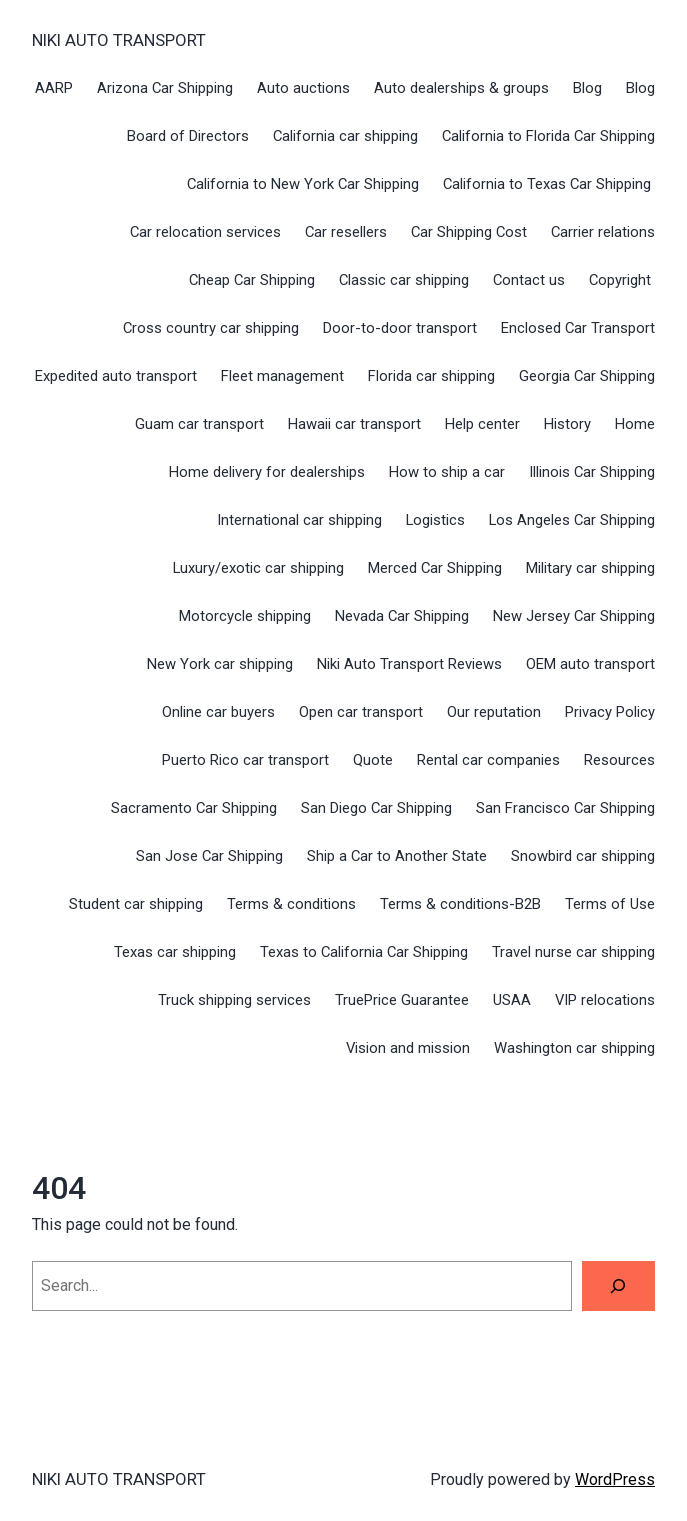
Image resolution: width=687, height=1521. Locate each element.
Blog (587, 88)
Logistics (435, 520)
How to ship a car (447, 472)
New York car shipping (220, 664)
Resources (619, 760)
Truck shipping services (234, 1000)
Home (635, 424)
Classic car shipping (404, 280)
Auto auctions (303, 88)
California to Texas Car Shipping (549, 184)
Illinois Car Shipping (592, 472)
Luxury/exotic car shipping (258, 568)
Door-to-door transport (400, 328)
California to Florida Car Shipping (548, 136)
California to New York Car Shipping (303, 184)
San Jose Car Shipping (209, 856)
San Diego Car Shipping (376, 808)
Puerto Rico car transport (245, 760)
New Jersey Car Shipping (574, 616)
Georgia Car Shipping (587, 376)
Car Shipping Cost (469, 232)
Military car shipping (590, 568)
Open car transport (361, 712)
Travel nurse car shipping (573, 952)
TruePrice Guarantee (402, 1000)
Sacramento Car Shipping (194, 808)
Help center (482, 424)
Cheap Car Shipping (252, 280)
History (567, 424)
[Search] (618, 1286)
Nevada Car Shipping (402, 616)
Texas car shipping (175, 952)
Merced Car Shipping (435, 568)
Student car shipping (136, 904)
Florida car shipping (431, 376)
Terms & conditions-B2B (460, 904)
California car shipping (345, 136)
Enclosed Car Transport (578, 328)
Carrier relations (603, 232)
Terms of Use (610, 904)
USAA (512, 1000)
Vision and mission (408, 1048)
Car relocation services (205, 232)
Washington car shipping (574, 1048)
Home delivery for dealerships (267, 472)
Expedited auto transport (116, 376)
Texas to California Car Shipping (364, 952)
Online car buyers (218, 712)
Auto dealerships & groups (461, 88)
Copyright (622, 280)
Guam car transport (199, 424)
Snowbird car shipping (583, 856)
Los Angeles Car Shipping (572, 520)
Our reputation (494, 712)
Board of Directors (188, 136)
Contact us (529, 280)
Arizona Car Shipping (165, 88)
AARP (54, 88)
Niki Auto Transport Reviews (409, 664)
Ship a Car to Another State (397, 856)
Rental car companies (488, 760)
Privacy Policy (610, 712)
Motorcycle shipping (245, 616)
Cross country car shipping (211, 328)
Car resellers (346, 232)
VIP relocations (605, 1000)
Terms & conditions (291, 904)
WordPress (615, 1479)
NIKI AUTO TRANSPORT (119, 40)
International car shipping (299, 520)
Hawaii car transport (354, 424)
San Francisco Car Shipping (565, 808)
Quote (373, 760)
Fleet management (282, 376)
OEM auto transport (590, 664)
